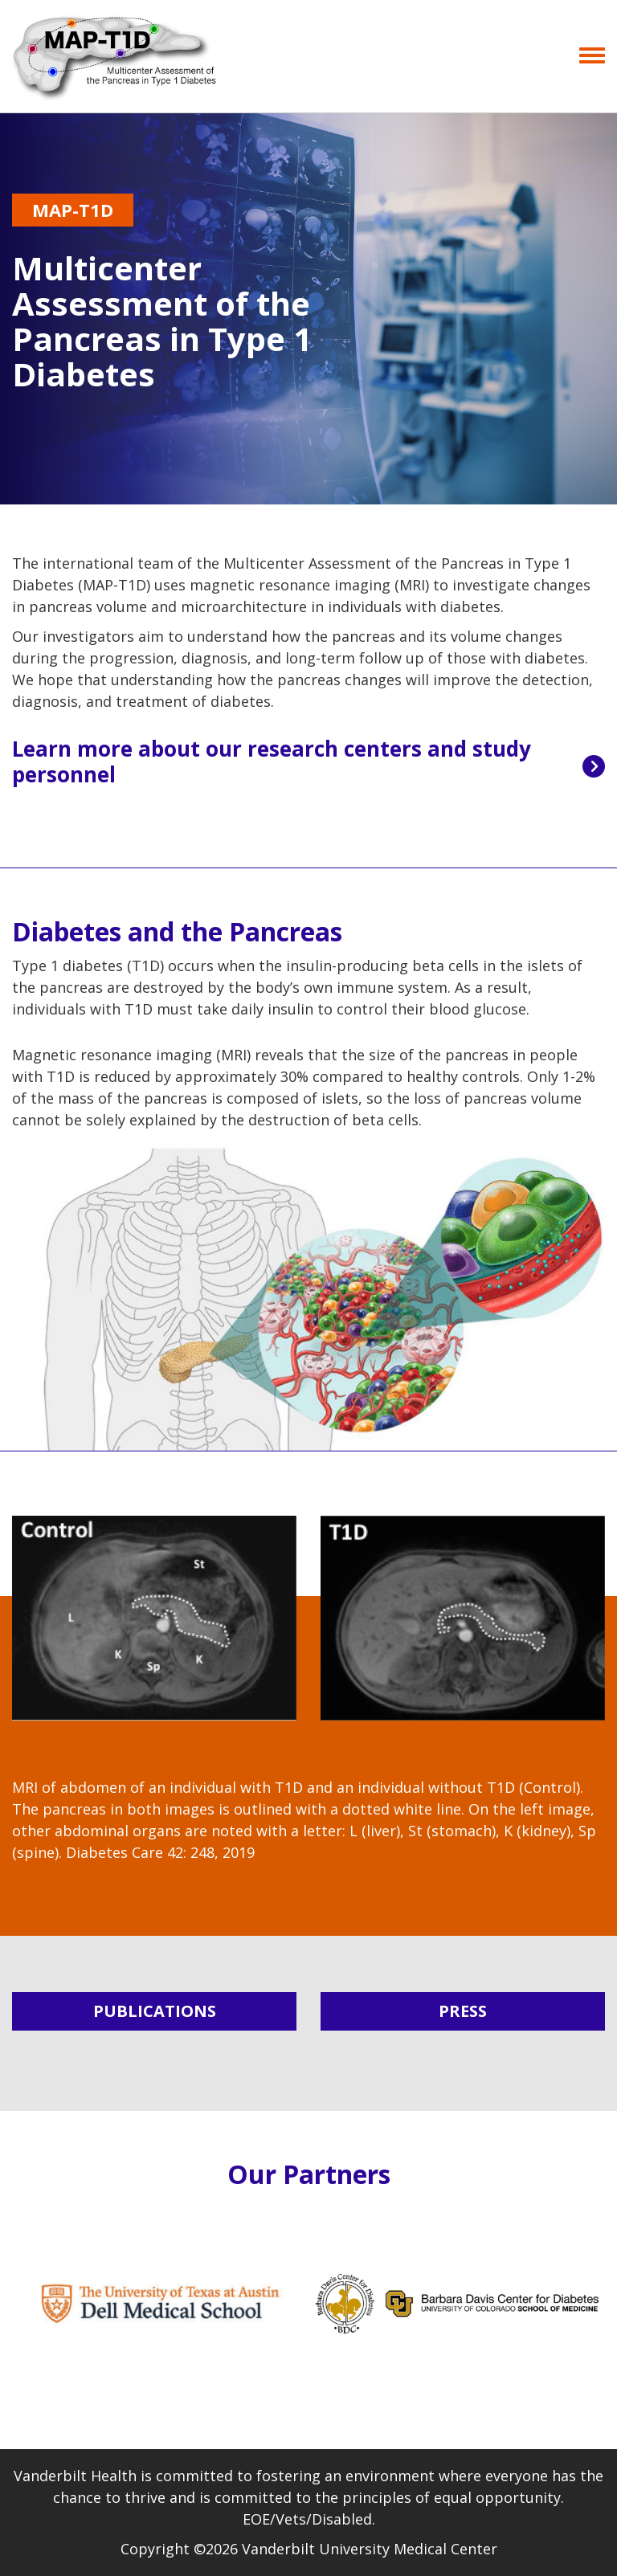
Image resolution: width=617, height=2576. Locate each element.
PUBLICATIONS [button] (154, 2011)
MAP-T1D (72, 210)
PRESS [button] (463, 2011)
